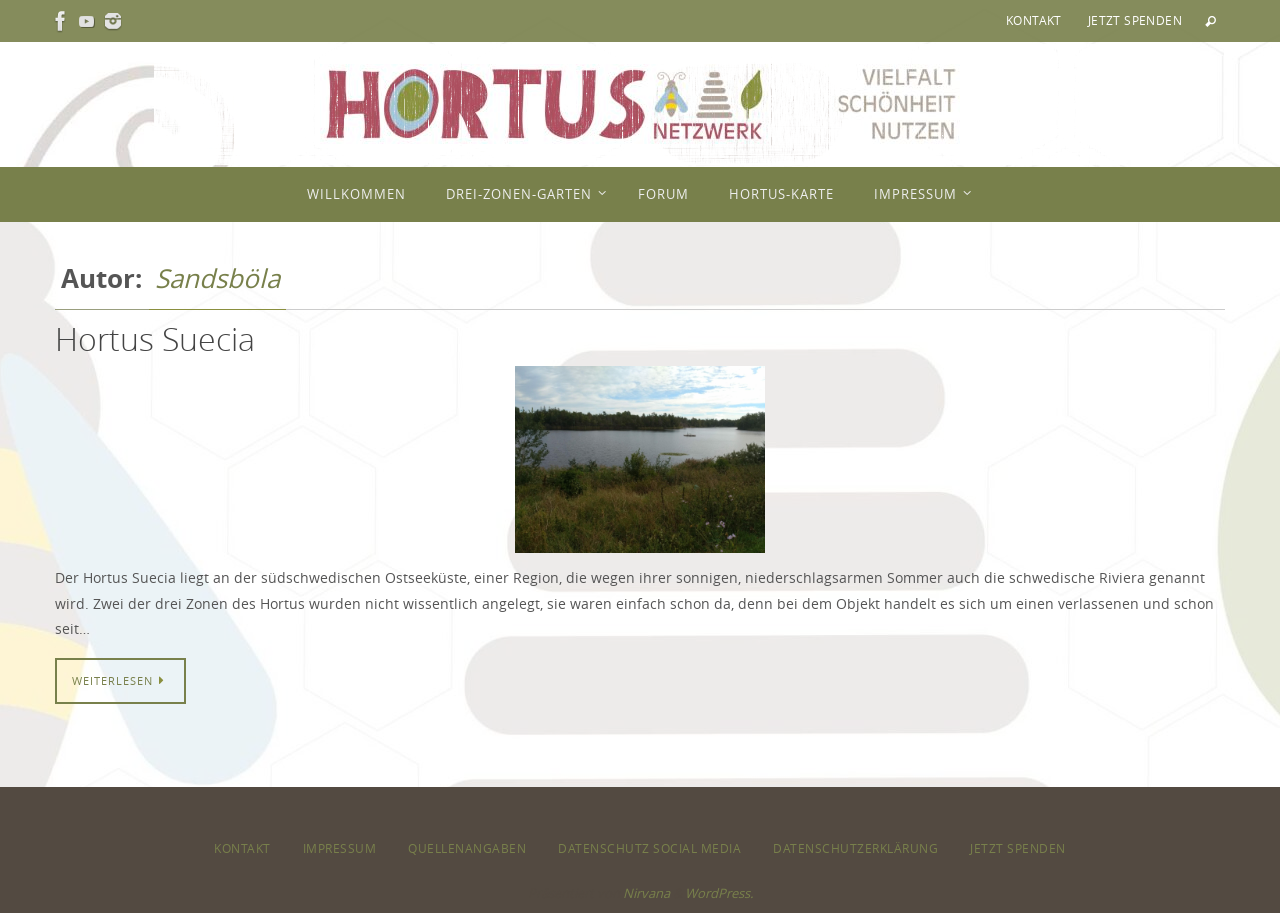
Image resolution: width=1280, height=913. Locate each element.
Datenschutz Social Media (649, 848)
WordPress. (719, 893)
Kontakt (1034, 20)
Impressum (340, 848)
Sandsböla (217, 278)
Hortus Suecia (155, 338)
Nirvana (646, 893)
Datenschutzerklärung (855, 848)
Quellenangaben (467, 848)
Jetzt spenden (1135, 20)
